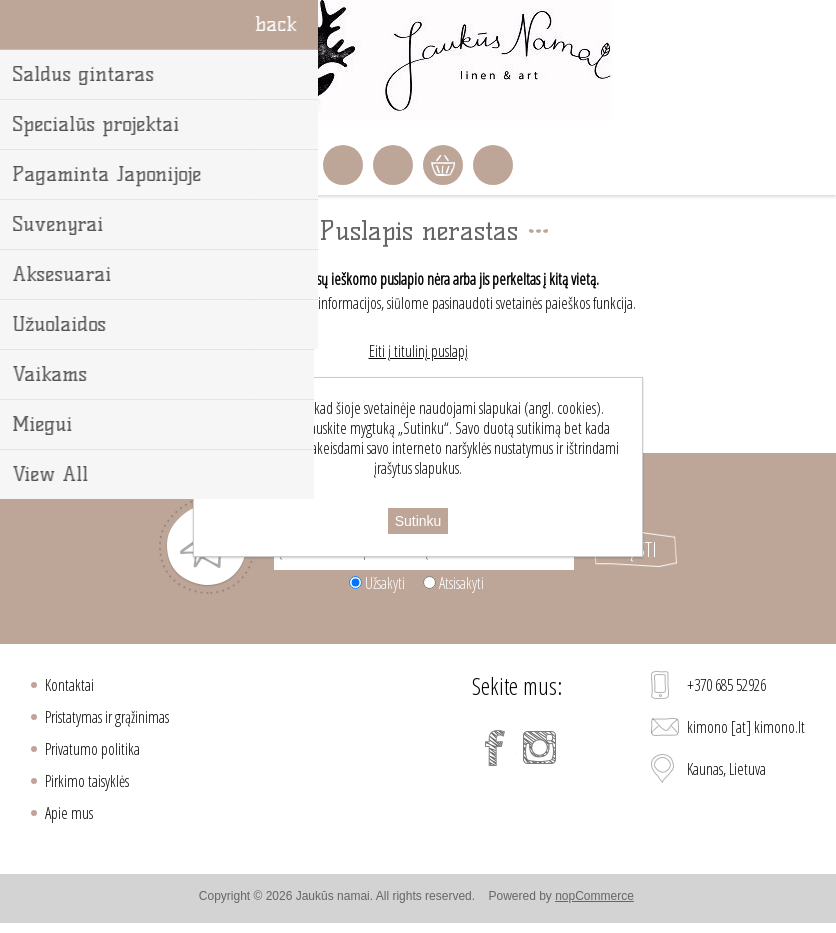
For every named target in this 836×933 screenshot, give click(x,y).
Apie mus (69, 813)
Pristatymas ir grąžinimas (107, 717)
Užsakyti (385, 583)
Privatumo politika (92, 749)
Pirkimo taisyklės (87, 781)
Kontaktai (69, 685)
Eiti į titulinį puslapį (418, 351)
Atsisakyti (461, 583)
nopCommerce (594, 896)
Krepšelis (443, 165)
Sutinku (418, 521)
